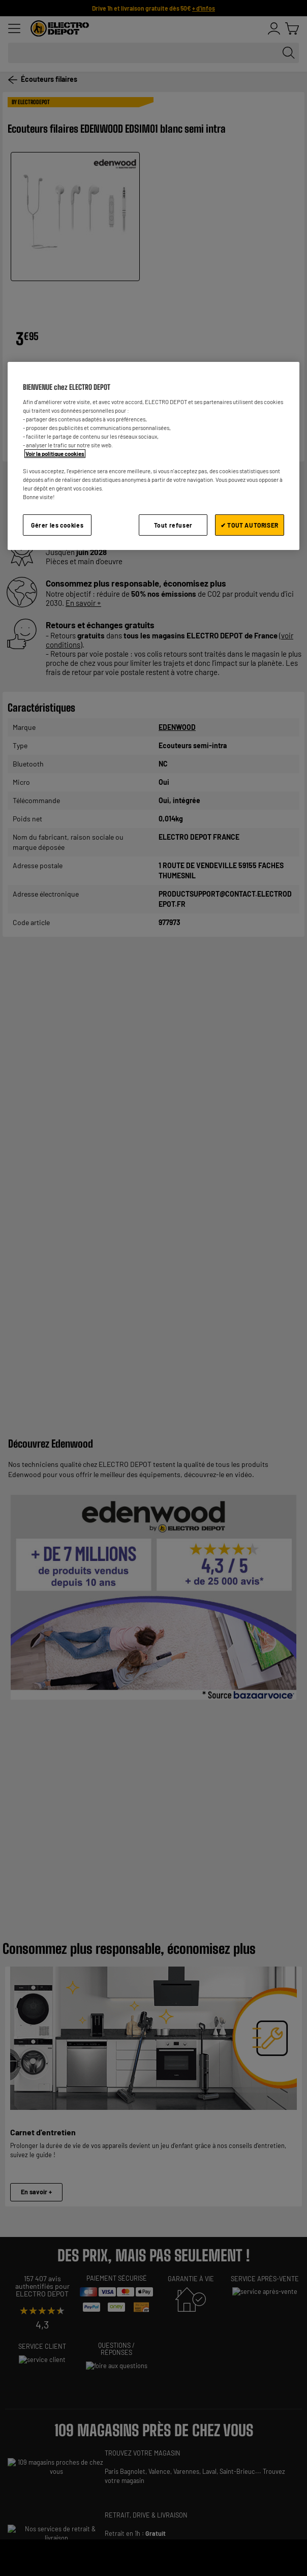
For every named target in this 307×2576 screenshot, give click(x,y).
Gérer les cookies (57, 524)
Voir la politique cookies (54, 453)
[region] (153, 456)
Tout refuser (173, 524)
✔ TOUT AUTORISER (250, 524)
